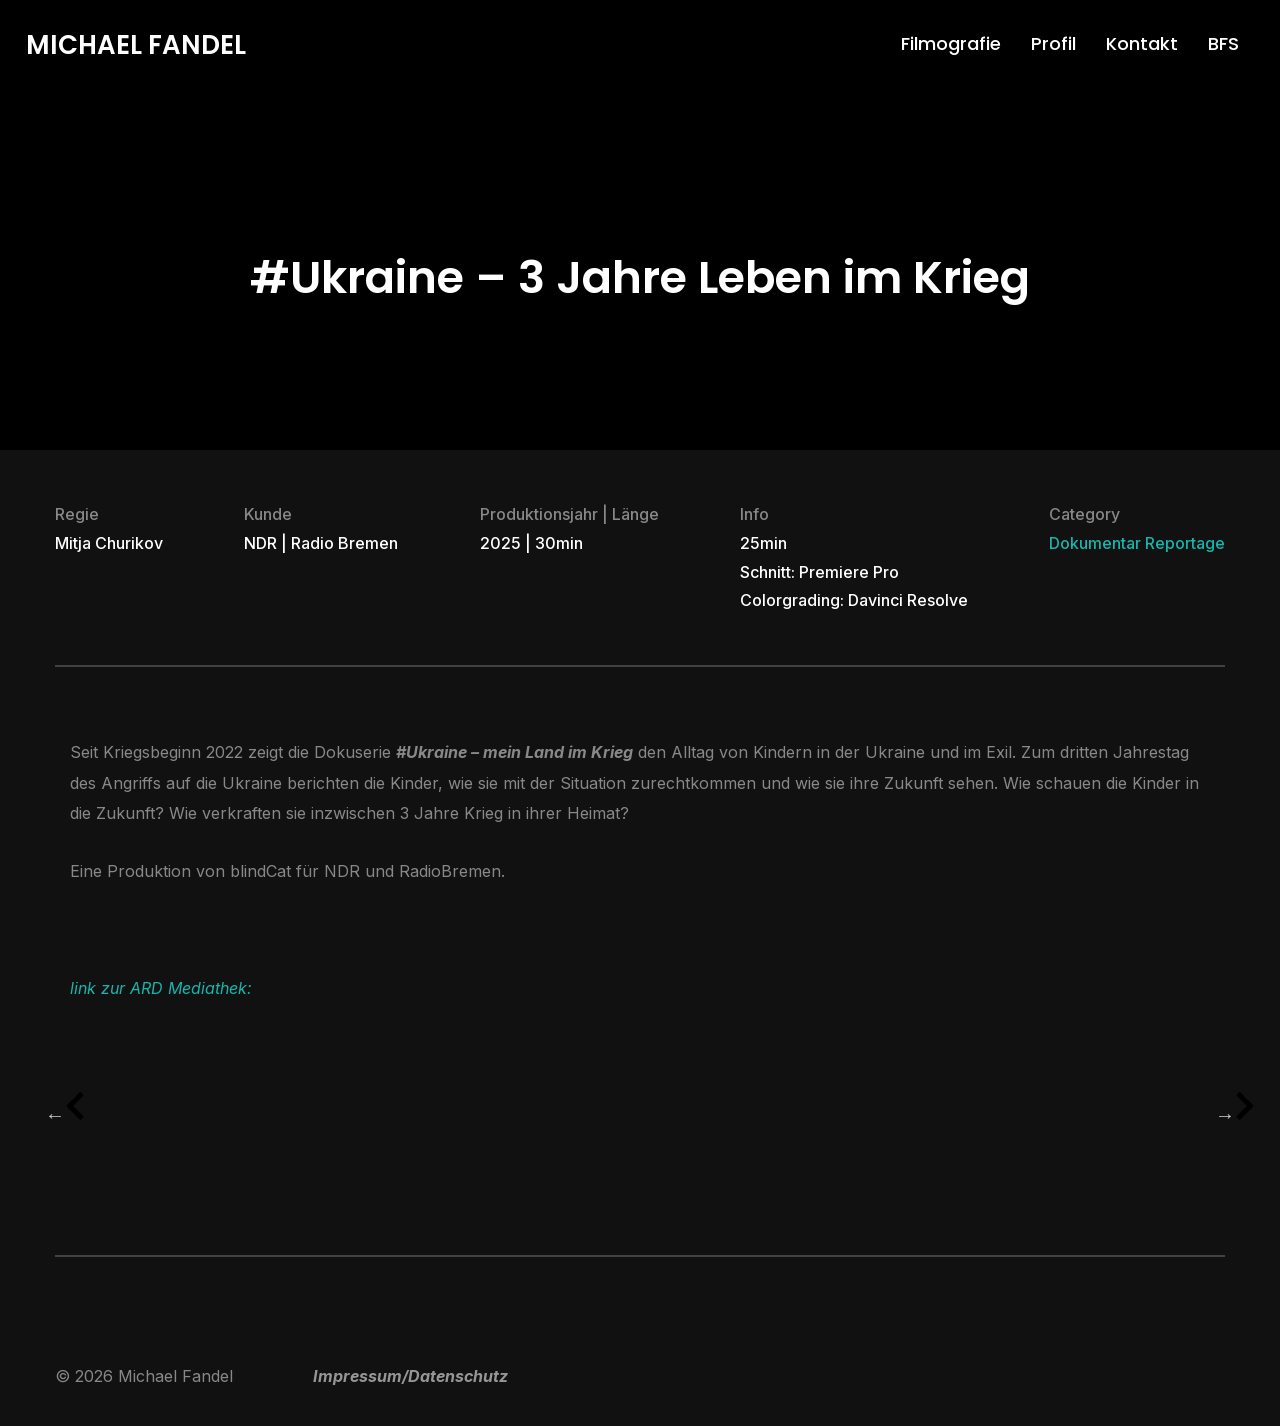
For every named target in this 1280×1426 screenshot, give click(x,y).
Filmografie (951, 43)
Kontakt (1142, 43)
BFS (1223, 43)
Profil (1053, 43)
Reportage (1185, 543)
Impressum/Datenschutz (410, 1376)
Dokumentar (1095, 543)
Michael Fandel (136, 45)
